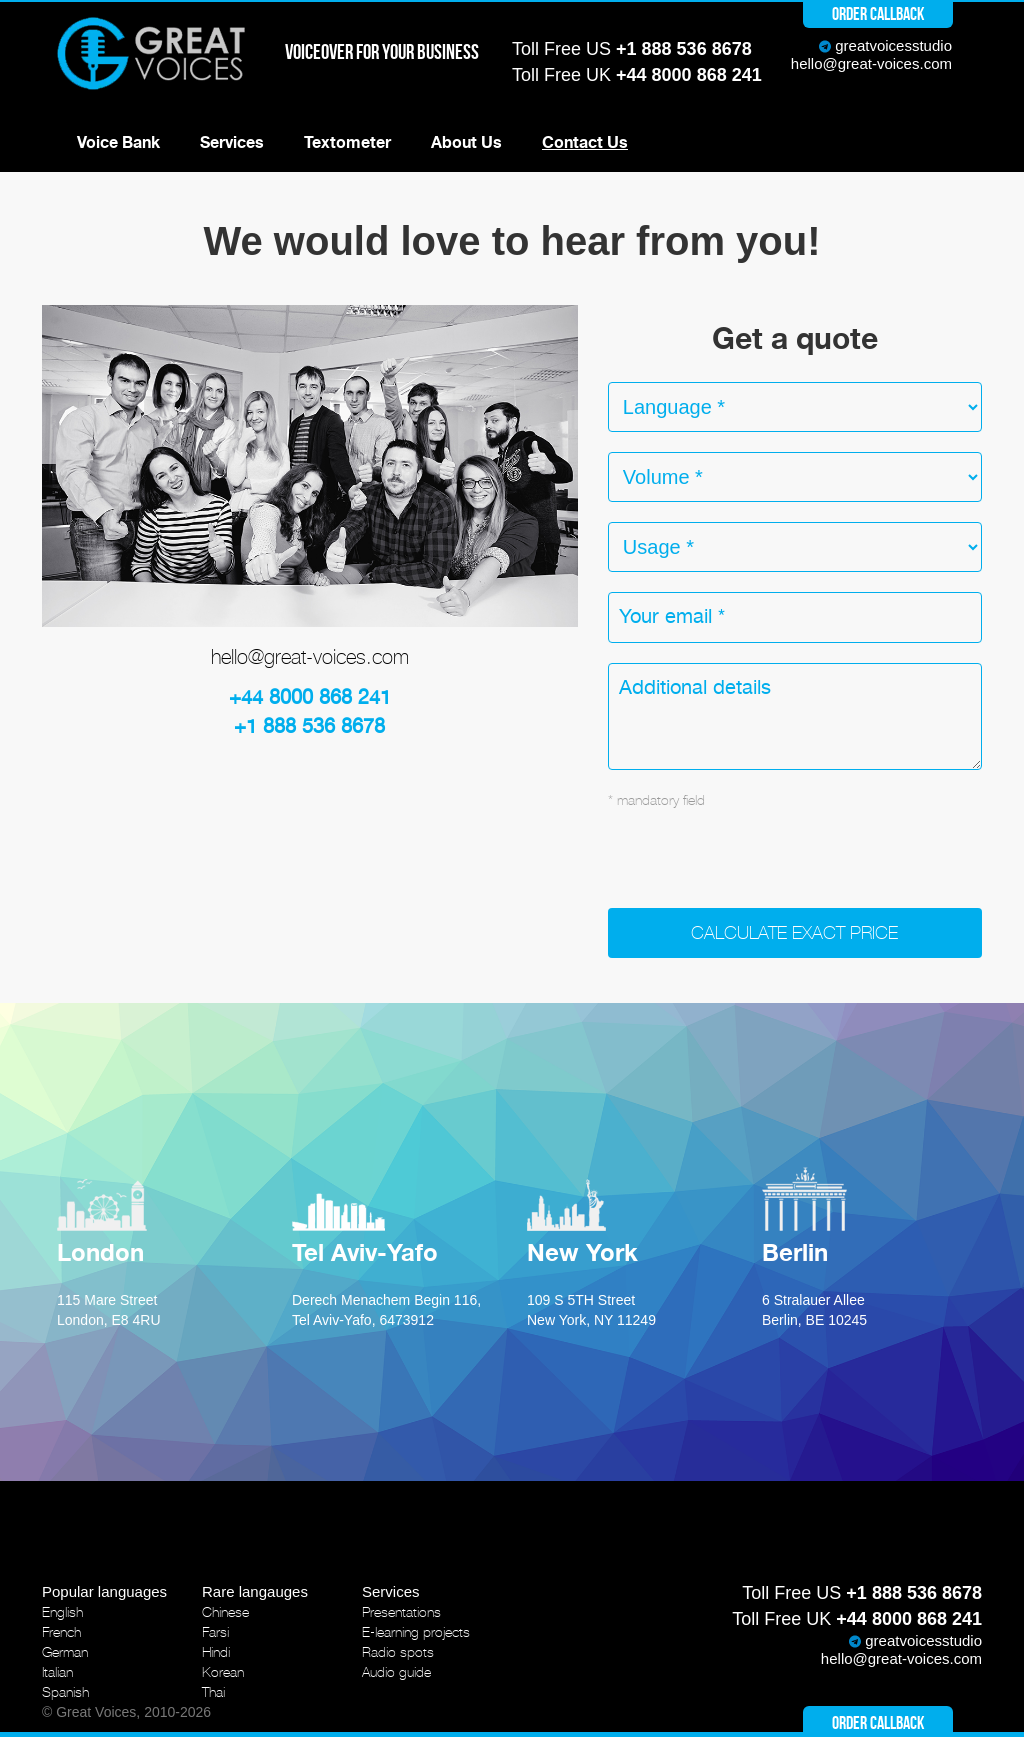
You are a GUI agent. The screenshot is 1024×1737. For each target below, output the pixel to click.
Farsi (215, 1632)
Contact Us (585, 143)
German (65, 1652)
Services (232, 143)
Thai (213, 1692)
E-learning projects (416, 1632)
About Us (466, 143)
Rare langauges (255, 1591)
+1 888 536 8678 (684, 49)
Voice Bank (118, 143)
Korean (223, 1672)
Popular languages (104, 1591)
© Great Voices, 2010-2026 (126, 1712)
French (61, 1632)
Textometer (347, 143)
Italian (57, 1672)
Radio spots (398, 1652)
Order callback (878, 14)
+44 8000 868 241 (689, 75)
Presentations (401, 1612)
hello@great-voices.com (871, 63)
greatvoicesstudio (893, 45)
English (62, 1612)
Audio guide (396, 1672)
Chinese (225, 1612)
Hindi (216, 1652)
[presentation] (760, 869)
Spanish (65, 1692)
